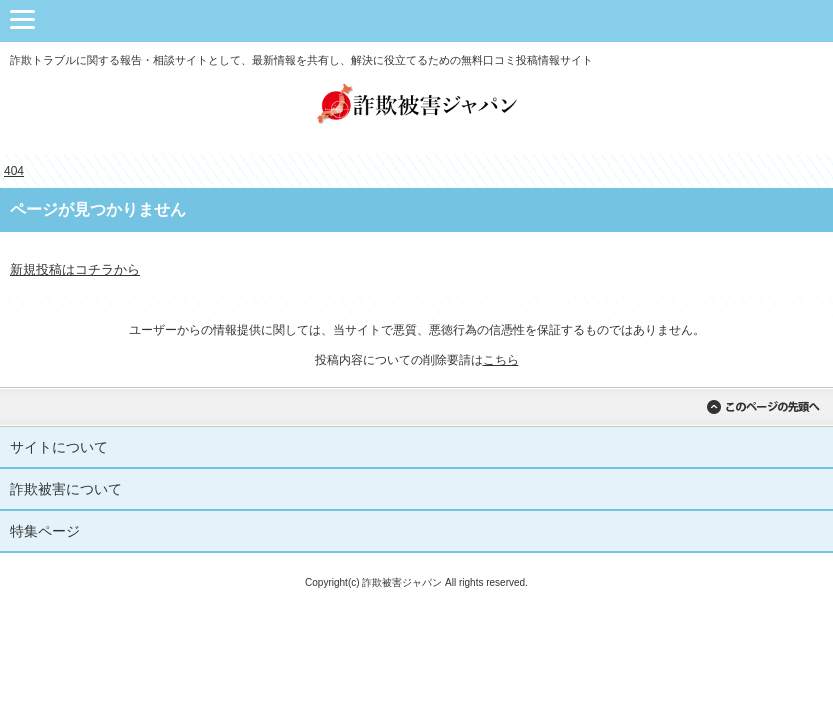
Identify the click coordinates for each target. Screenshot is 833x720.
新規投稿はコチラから (75, 269)
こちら (501, 360)
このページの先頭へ (763, 407)
